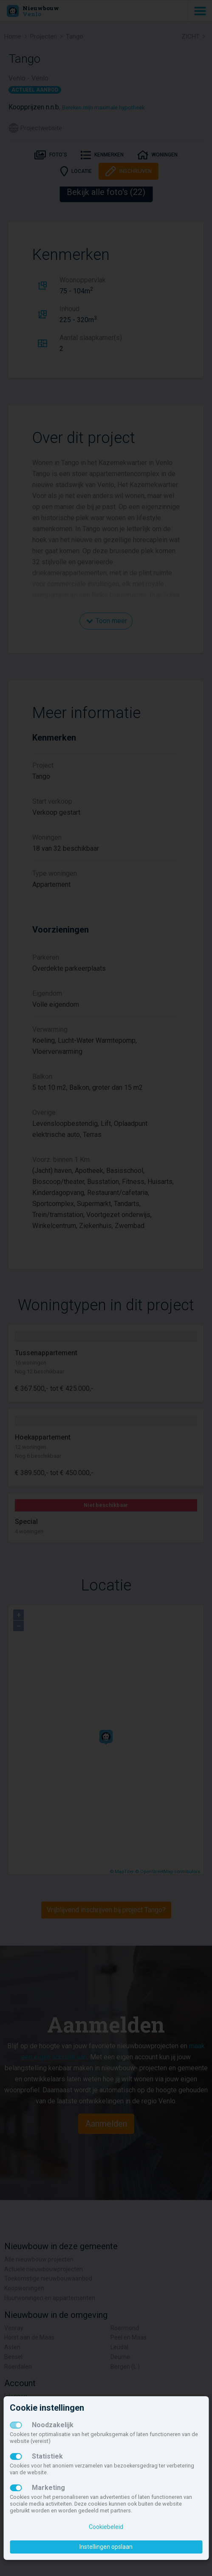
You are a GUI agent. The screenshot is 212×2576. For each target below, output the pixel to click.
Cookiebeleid (106, 2526)
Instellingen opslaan (106, 2546)
